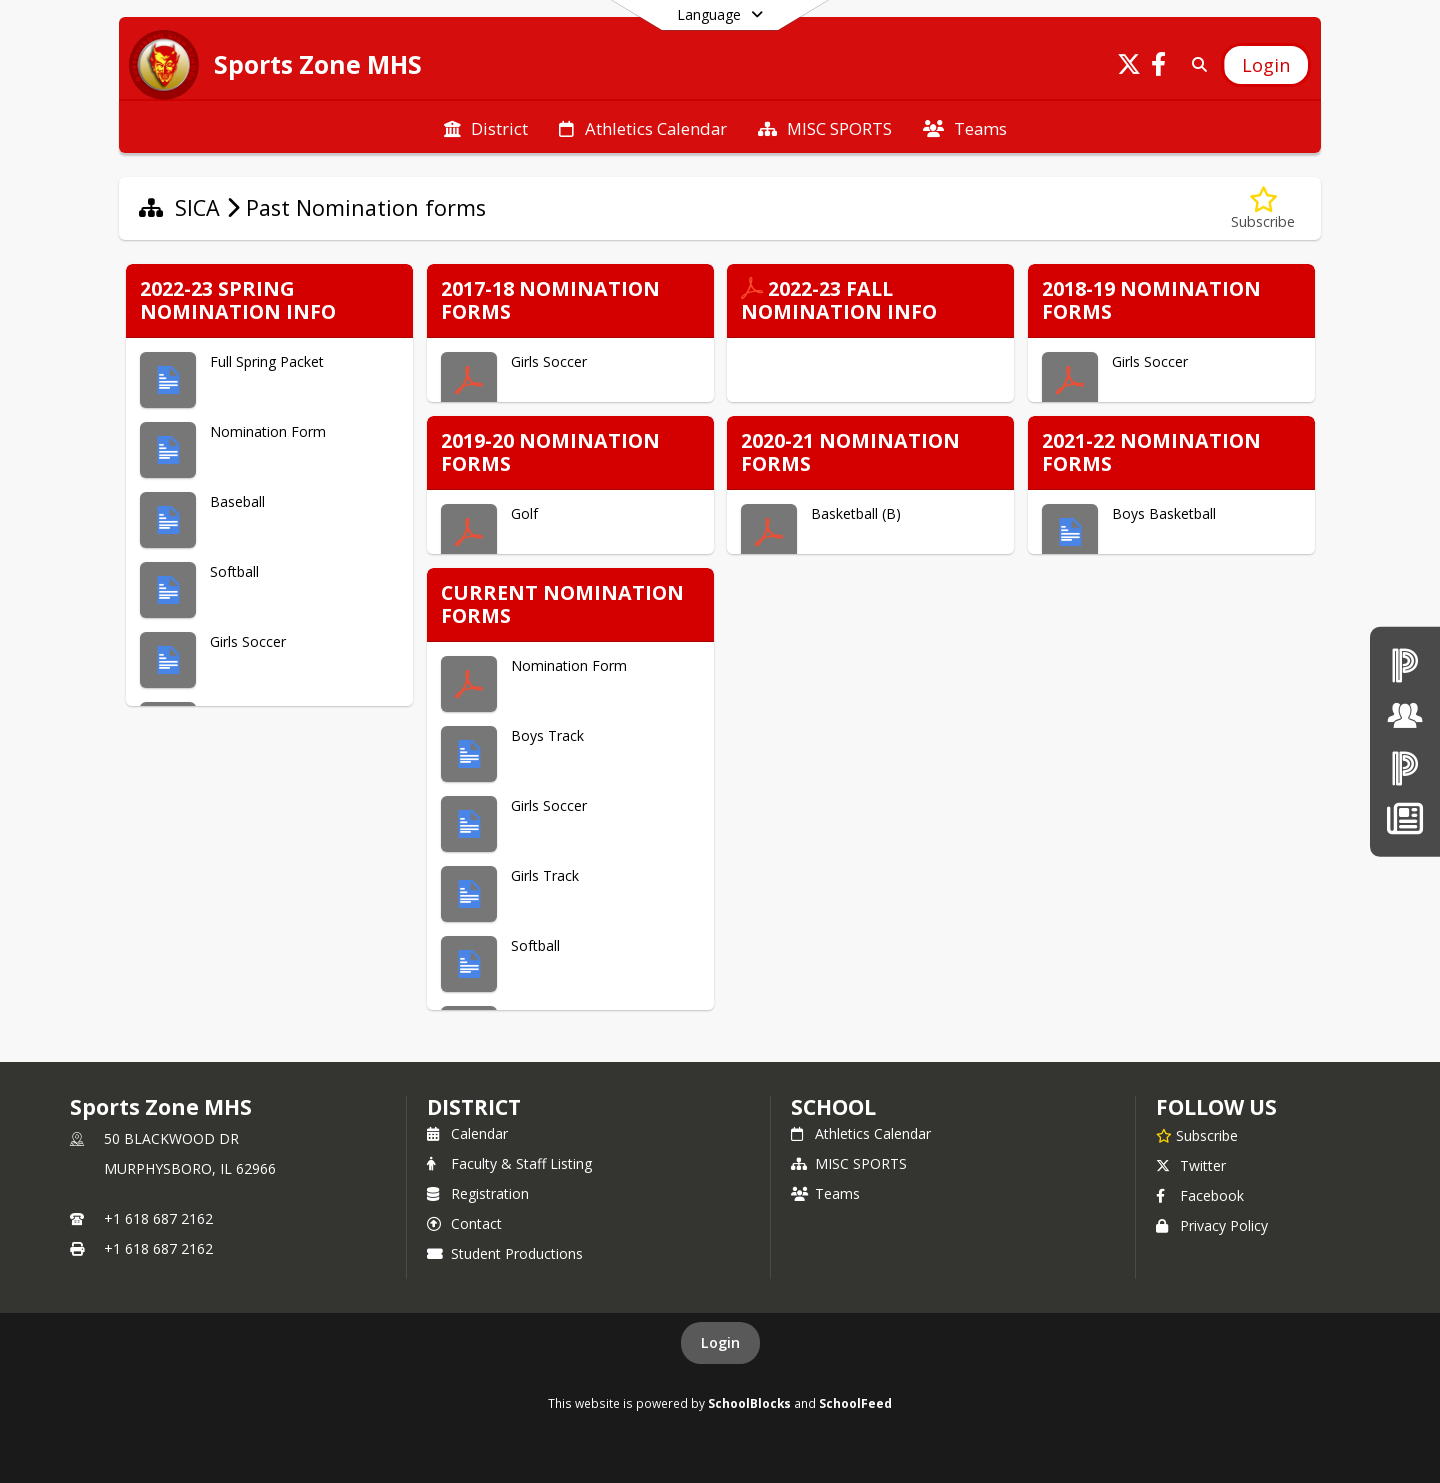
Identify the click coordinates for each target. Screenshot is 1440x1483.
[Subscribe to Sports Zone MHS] (1197, 1135)
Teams (825, 1193)
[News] (1404, 818)
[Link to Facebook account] (1159, 67)
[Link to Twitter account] (1129, 67)
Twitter (1191, 1165)
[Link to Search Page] (1195, 64)
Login (720, 1342)
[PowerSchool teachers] (1405, 664)
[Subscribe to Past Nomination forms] (1263, 208)
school (833, 1107)
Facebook (1200, 1195)
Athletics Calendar (861, 1133)
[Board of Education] (1405, 715)
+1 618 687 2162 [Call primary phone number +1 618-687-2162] (158, 1218)
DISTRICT (474, 1107)
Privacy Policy (1212, 1225)
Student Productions (505, 1253)
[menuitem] (486, 127)
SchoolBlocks (749, 1403)
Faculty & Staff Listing (509, 1163)
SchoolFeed (855, 1403)
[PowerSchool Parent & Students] (1405, 767)
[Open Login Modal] (1266, 65)
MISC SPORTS (849, 1163)
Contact (464, 1223)
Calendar (467, 1133)
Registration (478, 1193)
